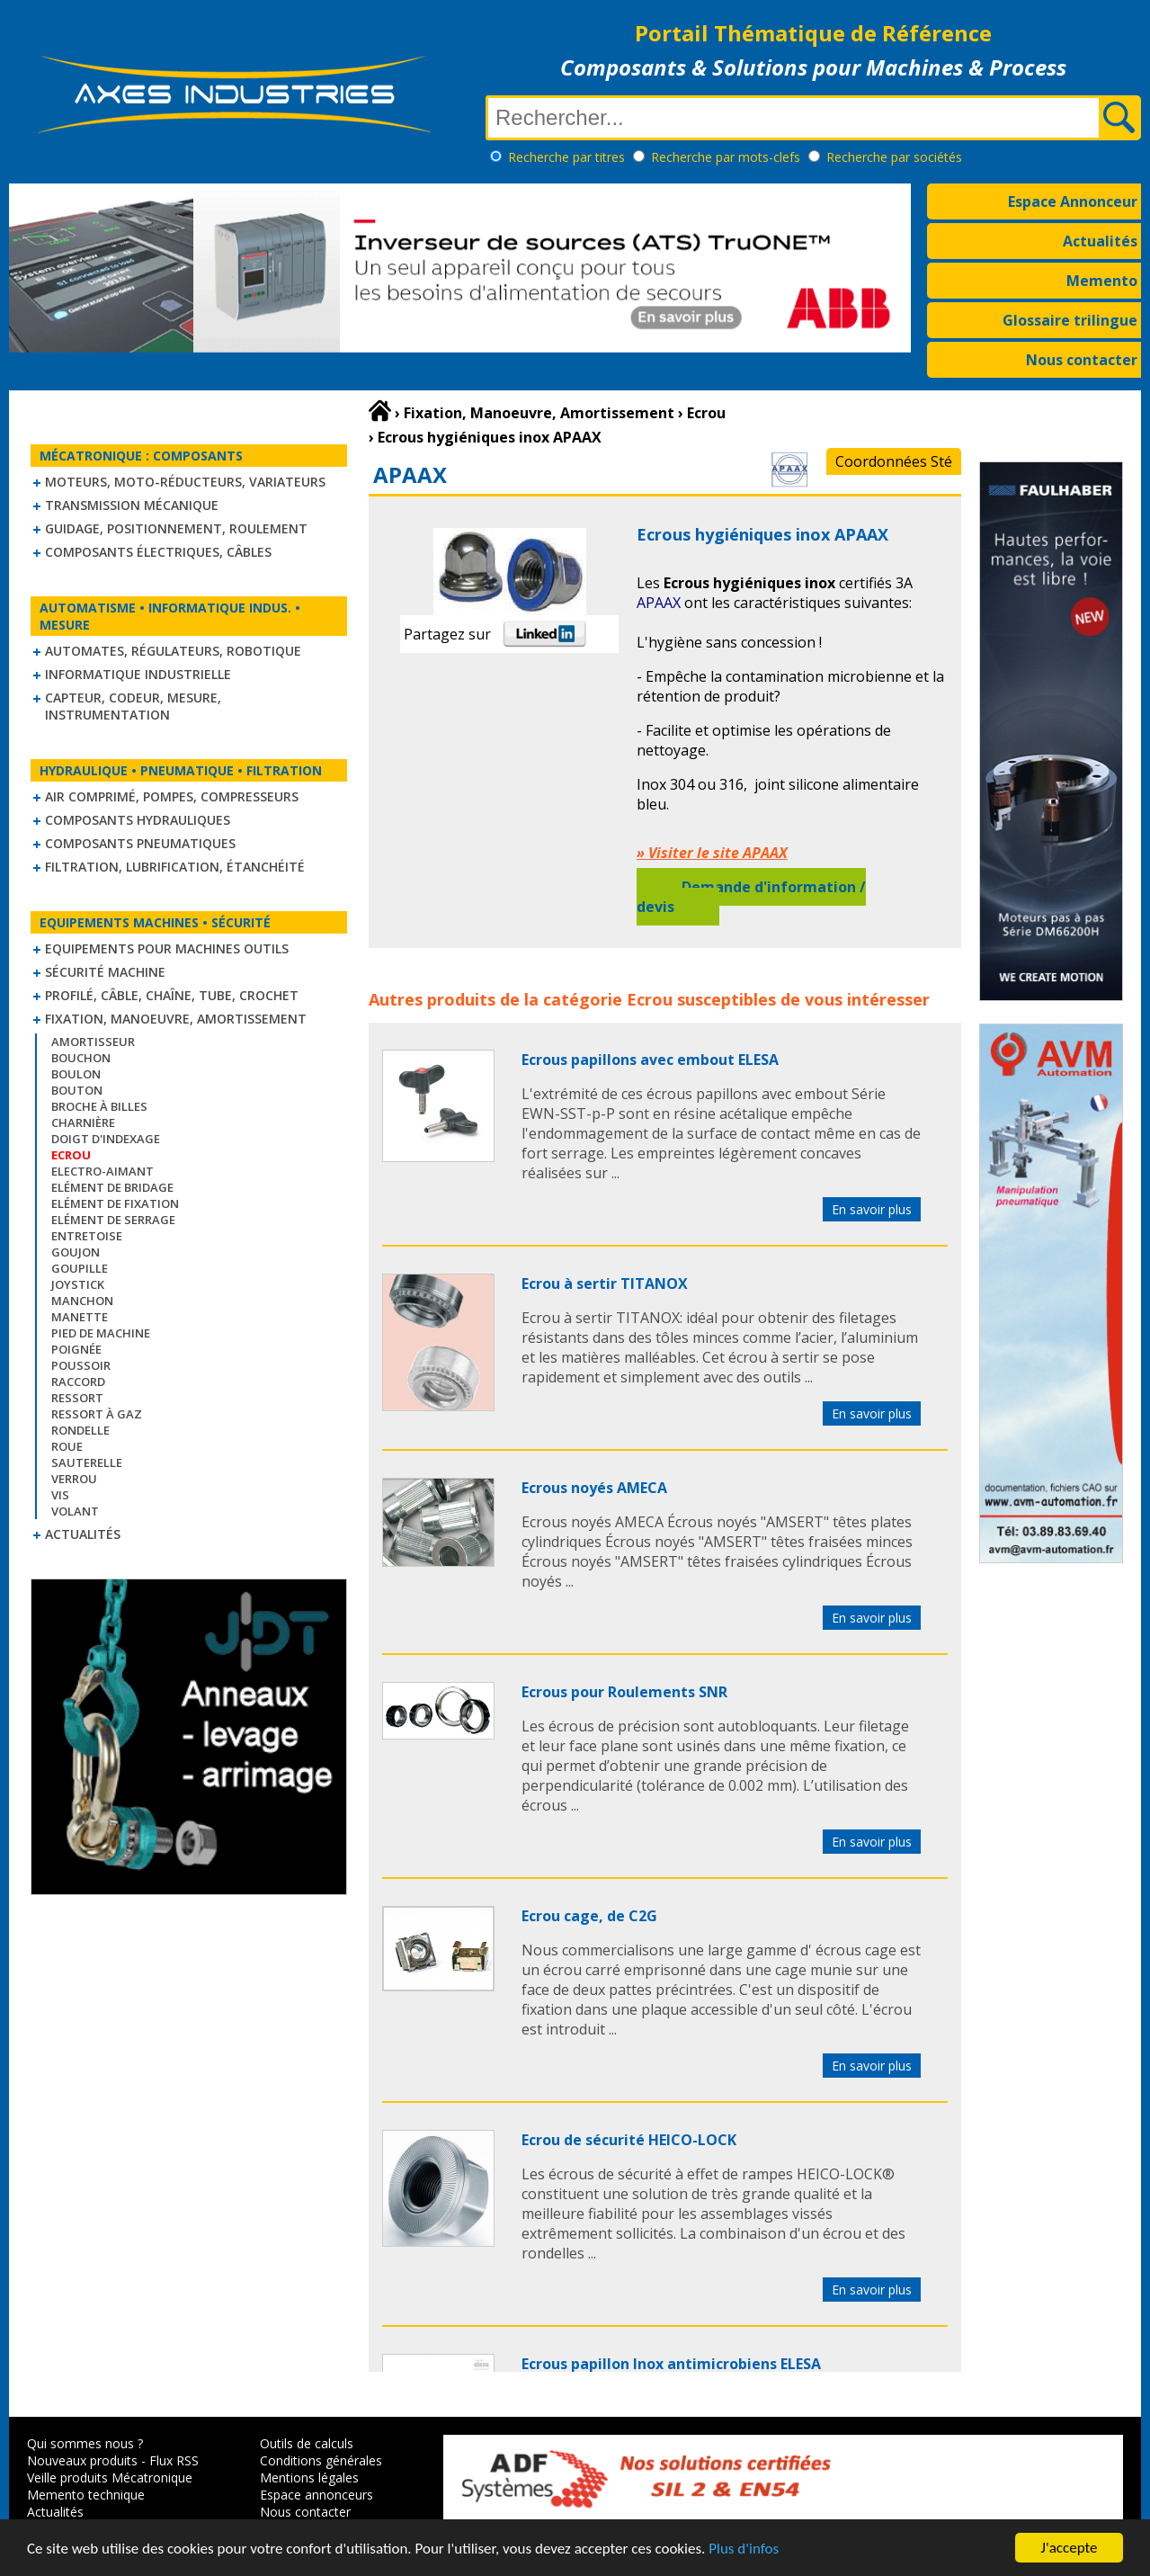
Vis (60, 1495)
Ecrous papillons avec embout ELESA (650, 1059)
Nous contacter (1081, 360)
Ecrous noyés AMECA (594, 1488)
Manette (79, 1317)
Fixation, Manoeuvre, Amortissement (176, 1018)
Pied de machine (100, 1333)
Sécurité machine (105, 971)
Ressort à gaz (96, 1414)
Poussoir (81, 1365)
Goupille (79, 1268)
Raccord (78, 1381)
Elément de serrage (113, 1220)
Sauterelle (86, 1462)
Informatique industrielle (138, 674)
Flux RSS (174, 2460)
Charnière (83, 1122)
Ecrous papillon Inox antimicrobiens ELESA (671, 2364)
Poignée (76, 1349)
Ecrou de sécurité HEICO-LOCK (629, 2140)
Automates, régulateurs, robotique (173, 650)
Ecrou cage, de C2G (589, 1916)
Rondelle (80, 1430)
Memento (1101, 281)
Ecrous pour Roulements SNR (624, 1692)
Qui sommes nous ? (85, 2443)
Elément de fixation (115, 1203)
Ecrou (650, 999)
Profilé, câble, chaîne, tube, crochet (172, 995)
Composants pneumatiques (140, 843)
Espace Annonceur (1072, 201)
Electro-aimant (102, 1171)
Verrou (74, 1479)
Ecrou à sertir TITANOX (605, 1283)
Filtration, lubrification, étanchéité (175, 866)
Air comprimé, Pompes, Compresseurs (172, 796)
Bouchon (81, 1058)
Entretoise (86, 1236)
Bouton (77, 1090)
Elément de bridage (112, 1187)
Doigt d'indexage (105, 1139)
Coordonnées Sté (893, 461)
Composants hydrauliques (137, 819)
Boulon (76, 1074)
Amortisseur (93, 1041)
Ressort (77, 1398)
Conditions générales (321, 2460)
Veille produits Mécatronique (109, 2477)
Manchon (82, 1300)
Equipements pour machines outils (167, 948)
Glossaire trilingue (1070, 320)
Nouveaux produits (82, 2460)
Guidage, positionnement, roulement (176, 528)
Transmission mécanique (131, 505)
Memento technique (86, 2494)
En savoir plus (872, 1209)
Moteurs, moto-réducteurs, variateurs (185, 481)
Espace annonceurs (316, 2494)
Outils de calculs (306, 2443)
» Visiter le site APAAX (712, 853)
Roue (67, 1446)
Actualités (1100, 241)
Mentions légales (309, 2477)
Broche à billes (99, 1106)
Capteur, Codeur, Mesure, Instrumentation (133, 706)
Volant (75, 1511)
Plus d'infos (744, 2549)
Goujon (75, 1252)
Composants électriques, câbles (158, 551)
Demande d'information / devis (751, 897)
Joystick (77, 1284)
